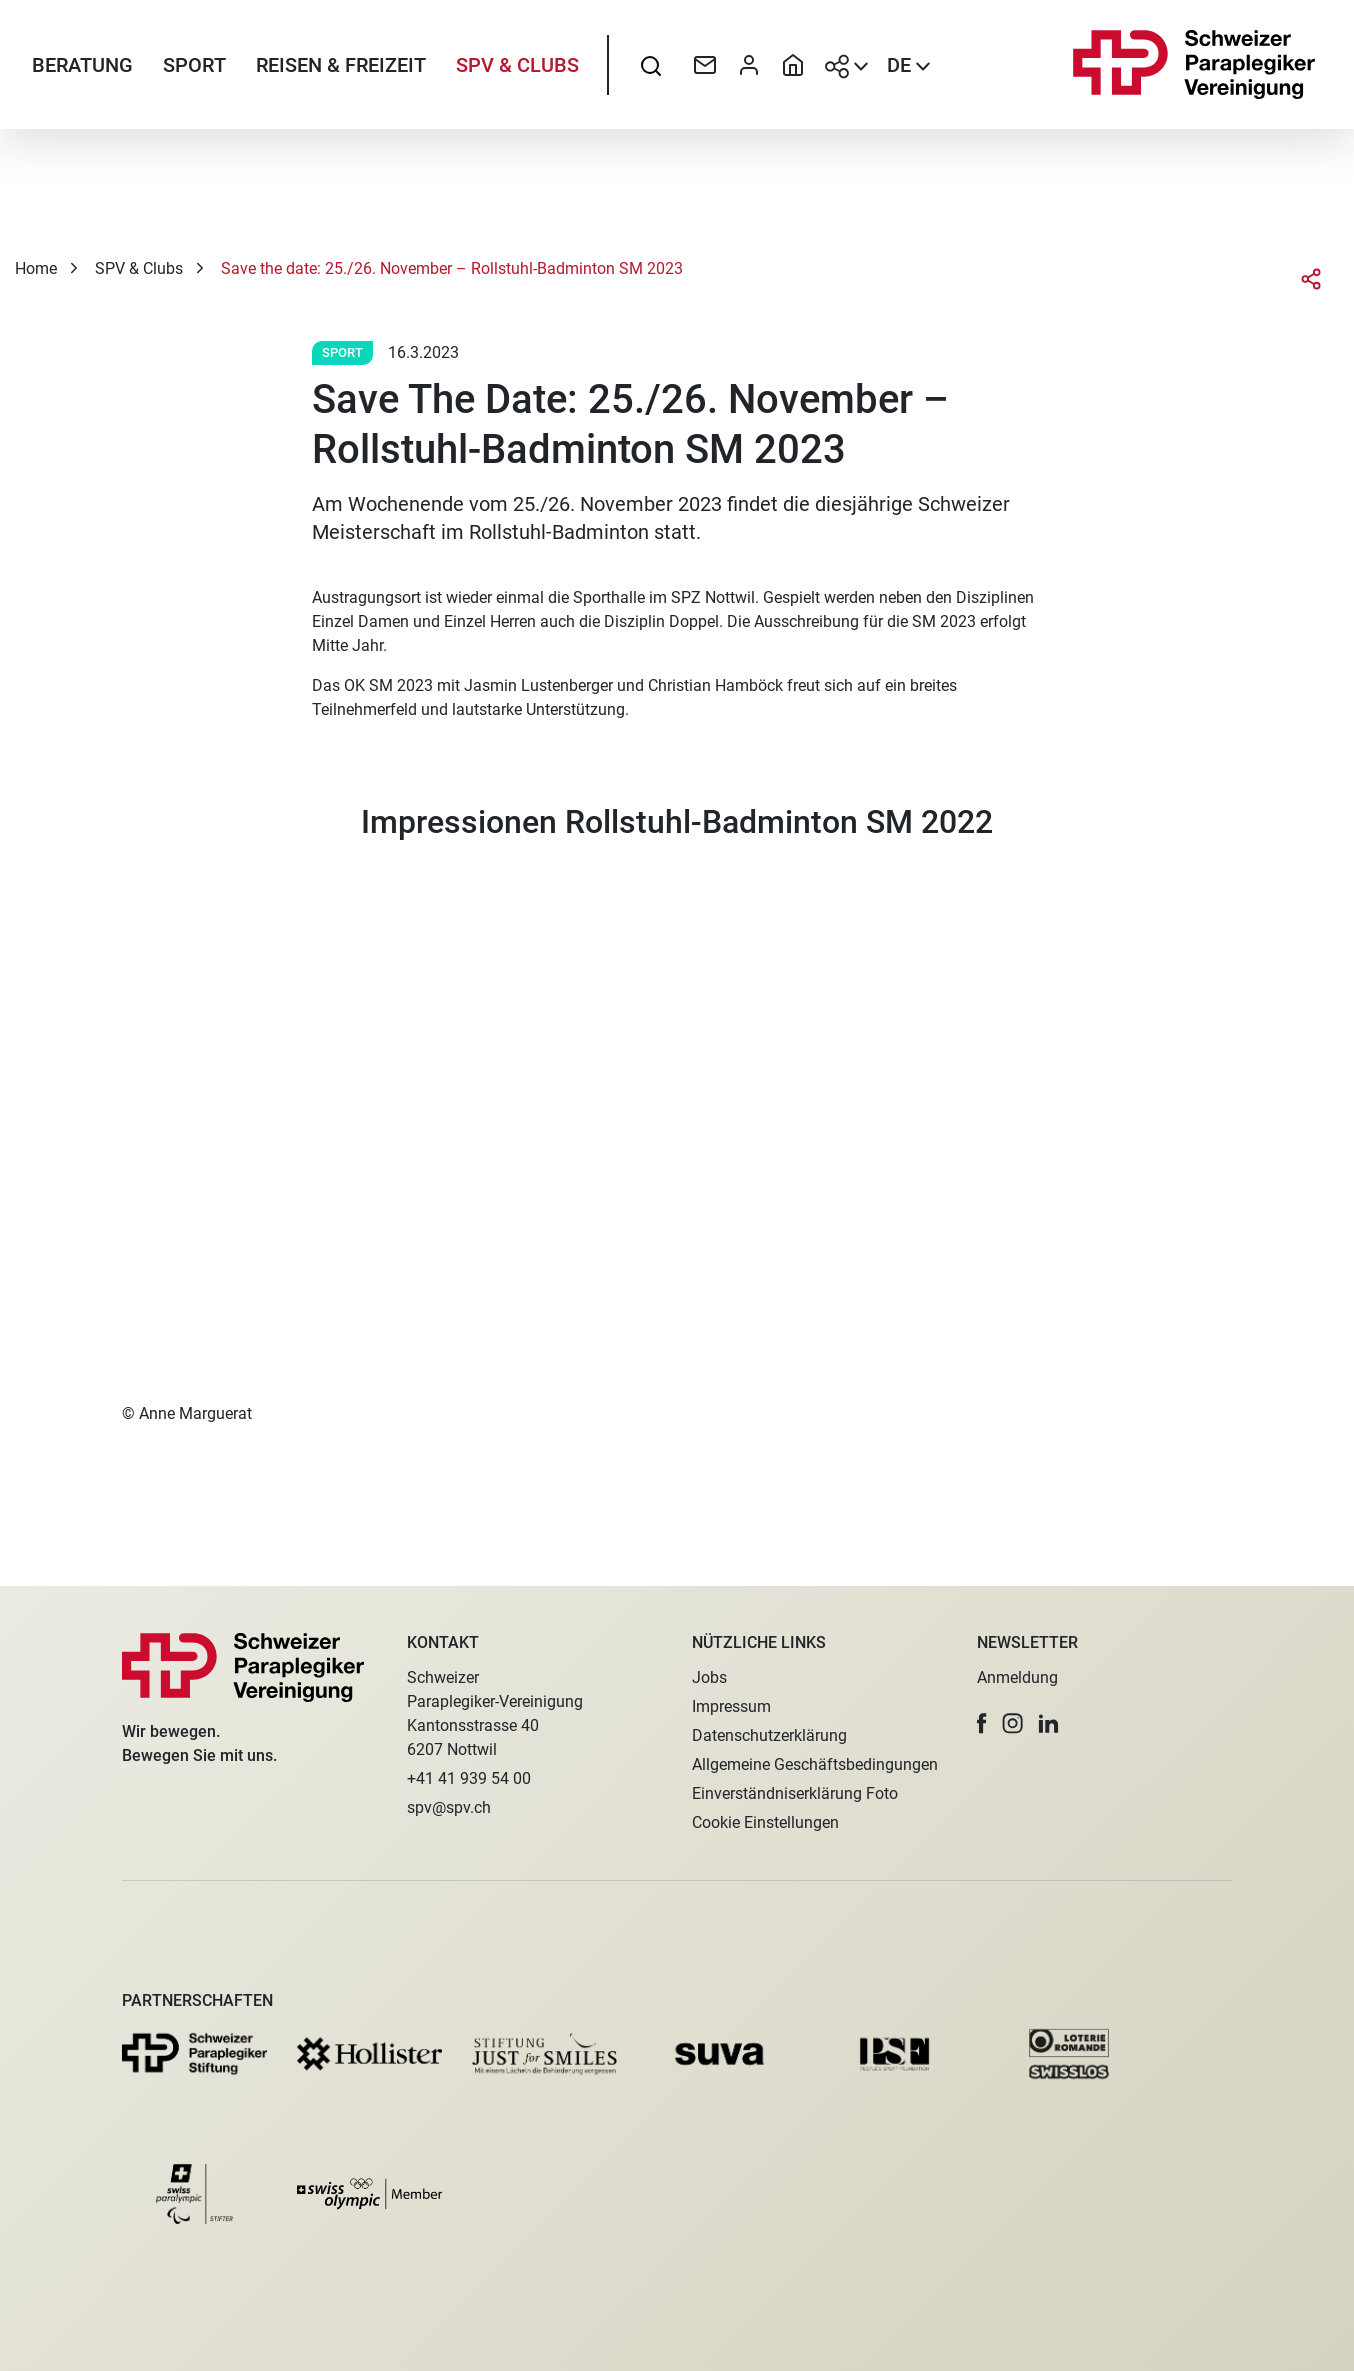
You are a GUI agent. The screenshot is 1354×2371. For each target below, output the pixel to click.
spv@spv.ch (449, 1807)
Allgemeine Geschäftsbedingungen (815, 1764)
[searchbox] (651, 65)
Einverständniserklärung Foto (795, 1793)
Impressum (731, 1706)
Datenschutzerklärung (769, 1735)
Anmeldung (1017, 1677)
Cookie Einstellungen (765, 1822)
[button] (982, 1723)
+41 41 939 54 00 (469, 1778)
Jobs (709, 1677)
